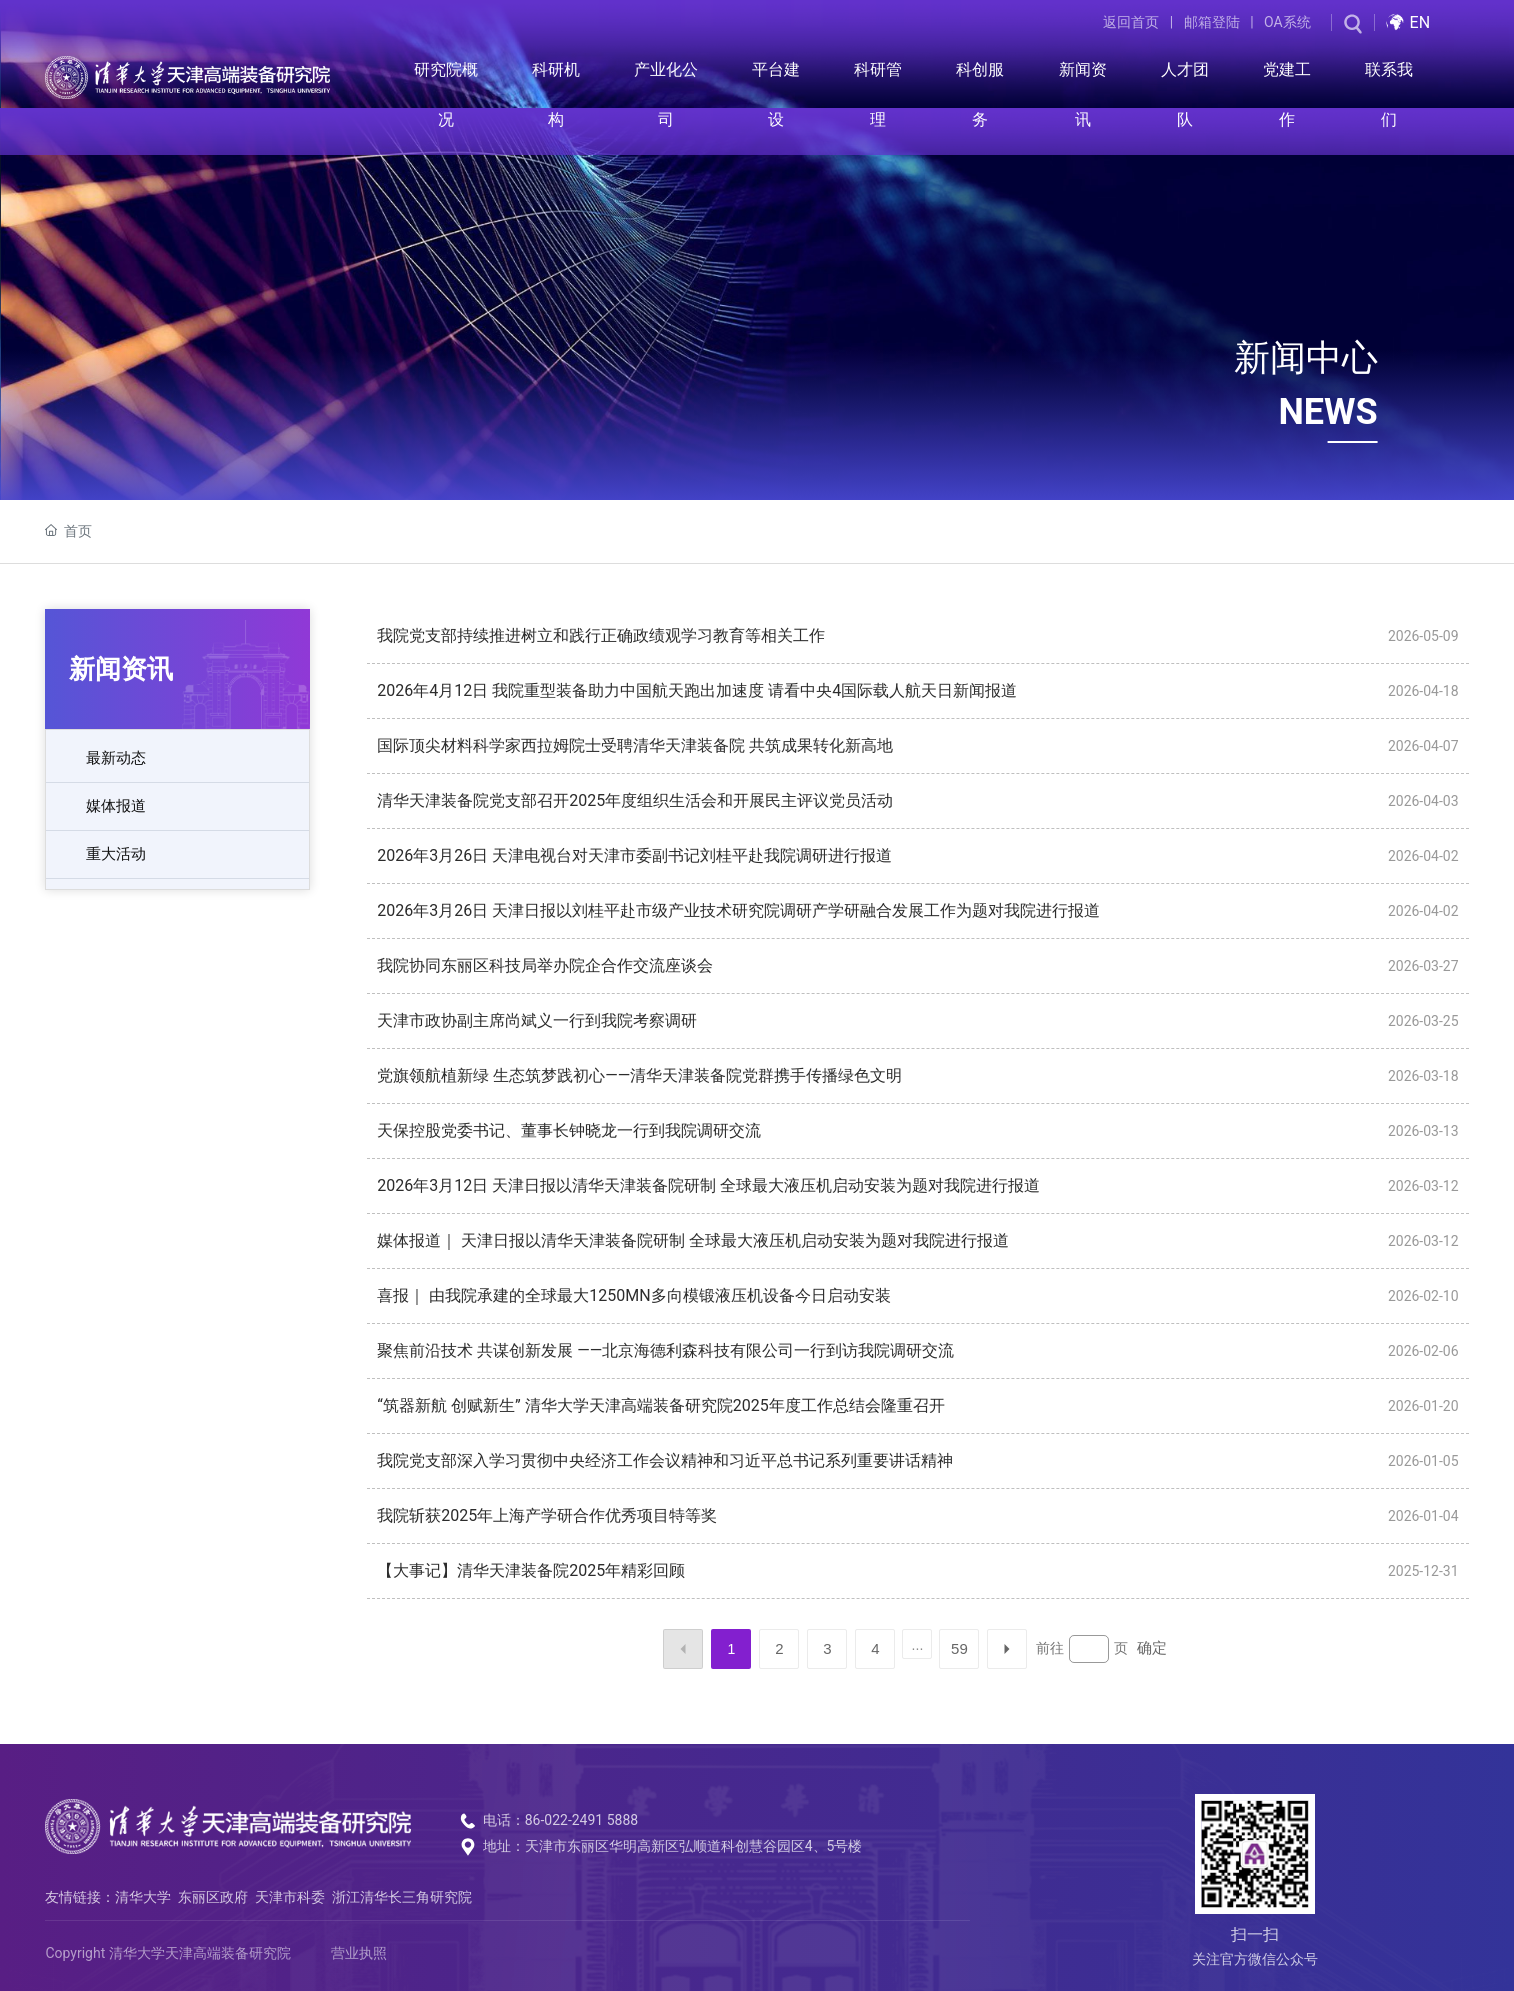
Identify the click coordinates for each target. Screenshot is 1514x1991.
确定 (1152, 1648)
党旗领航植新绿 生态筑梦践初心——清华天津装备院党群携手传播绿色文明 (639, 1075)
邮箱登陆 (1212, 22)
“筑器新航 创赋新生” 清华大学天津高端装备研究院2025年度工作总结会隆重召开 (660, 1405)
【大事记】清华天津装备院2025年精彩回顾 (531, 1570)
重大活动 (116, 854)
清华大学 (143, 1897)
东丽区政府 (213, 1897)
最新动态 (116, 758)
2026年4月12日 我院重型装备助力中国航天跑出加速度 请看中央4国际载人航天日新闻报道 (697, 690)
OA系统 (1287, 22)
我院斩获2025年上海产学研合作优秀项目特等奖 (547, 1515)
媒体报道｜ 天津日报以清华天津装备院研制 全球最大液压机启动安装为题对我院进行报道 (693, 1240)
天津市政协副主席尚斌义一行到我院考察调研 (537, 1020)
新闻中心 (1306, 358)
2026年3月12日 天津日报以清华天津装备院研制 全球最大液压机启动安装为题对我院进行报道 (708, 1185)
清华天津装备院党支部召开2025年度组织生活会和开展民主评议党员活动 (635, 800)
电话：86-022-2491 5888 (561, 1820)
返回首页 (1131, 22)
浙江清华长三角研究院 (402, 1897)
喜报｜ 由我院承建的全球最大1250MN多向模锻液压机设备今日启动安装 (633, 1295)
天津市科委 (290, 1897)
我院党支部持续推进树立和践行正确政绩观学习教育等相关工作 (601, 635)
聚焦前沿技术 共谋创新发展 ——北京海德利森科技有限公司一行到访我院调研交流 (665, 1350)
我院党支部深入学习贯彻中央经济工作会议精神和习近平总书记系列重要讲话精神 (665, 1460)
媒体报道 (116, 806)
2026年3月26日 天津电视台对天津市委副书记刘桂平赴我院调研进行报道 (634, 855)
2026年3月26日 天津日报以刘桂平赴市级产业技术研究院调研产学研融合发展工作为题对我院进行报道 (738, 910)
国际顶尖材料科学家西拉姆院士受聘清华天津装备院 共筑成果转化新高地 (635, 745)
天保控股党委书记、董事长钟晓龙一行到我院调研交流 (569, 1130)
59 (959, 1648)
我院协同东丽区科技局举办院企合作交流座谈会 (545, 965)
